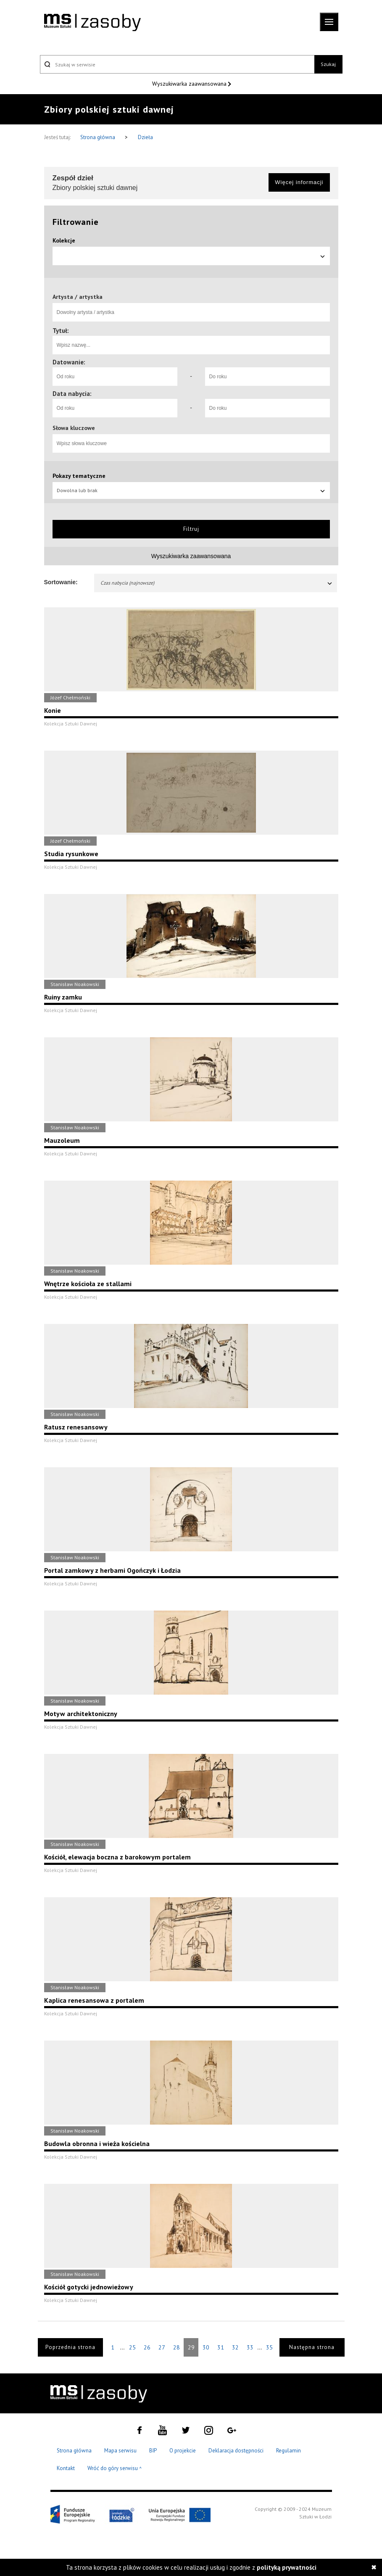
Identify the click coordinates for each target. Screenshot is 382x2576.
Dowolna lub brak (191, 490)
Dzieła (145, 137)
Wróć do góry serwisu (114, 2469)
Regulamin (288, 2450)
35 (269, 2347)
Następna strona (312, 2347)
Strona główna (98, 137)
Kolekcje (64, 240)
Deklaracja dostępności (235, 2450)
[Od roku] (115, 376)
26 (147, 2347)
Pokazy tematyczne (79, 476)
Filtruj (191, 529)
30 (206, 2347)
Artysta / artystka (78, 297)
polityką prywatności (286, 2567)
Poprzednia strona (70, 2347)
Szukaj (328, 64)
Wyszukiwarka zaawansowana (190, 83)
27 (161, 2347)
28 (176, 2347)
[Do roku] (267, 376)
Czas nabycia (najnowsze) (216, 583)
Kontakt (66, 2468)
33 (250, 2347)
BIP (153, 2450)
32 (235, 2347)
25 (132, 2347)
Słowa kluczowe (74, 428)
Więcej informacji (299, 182)
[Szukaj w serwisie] (177, 64)
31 (220, 2347)
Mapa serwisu (120, 2450)
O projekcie (182, 2450)
